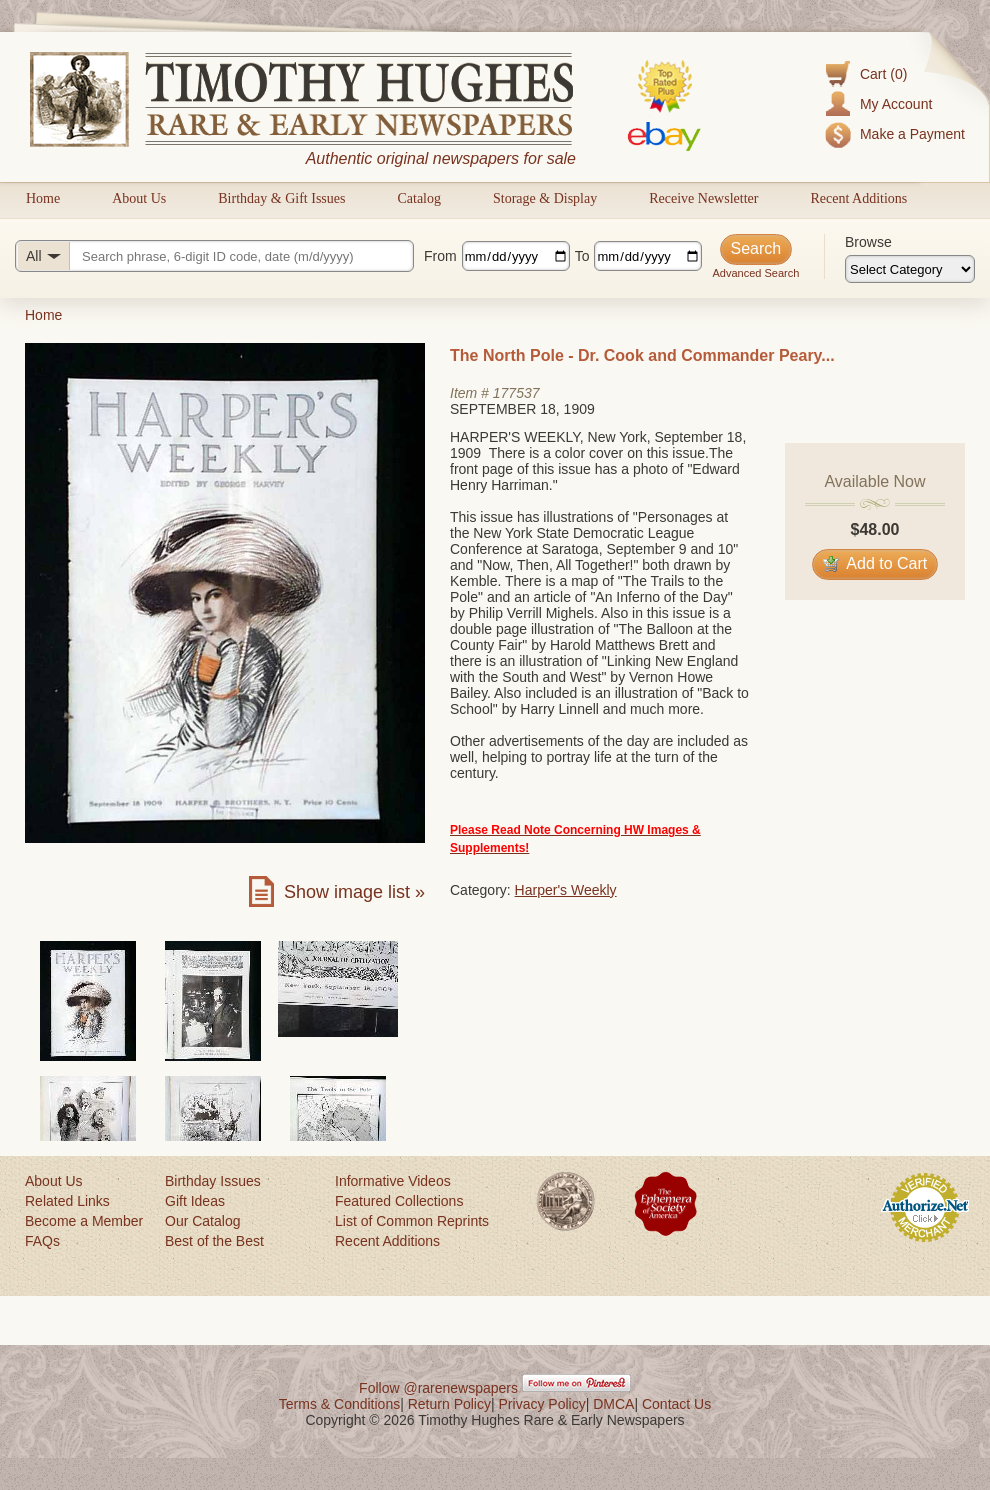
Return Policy (449, 1404)
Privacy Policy (542, 1404)
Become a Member (84, 1221)
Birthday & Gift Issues (281, 198)
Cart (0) (883, 74)
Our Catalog (202, 1221)
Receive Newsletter (703, 198)
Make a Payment (912, 134)
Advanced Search (755, 273)
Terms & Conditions (339, 1404)
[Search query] (214, 256)
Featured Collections (399, 1201)
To (582, 256)
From (440, 256)
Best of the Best (214, 1241)
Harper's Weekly (566, 890)
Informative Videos (393, 1181)
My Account (896, 104)
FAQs (42, 1241)
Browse (868, 242)
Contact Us (676, 1404)
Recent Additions (858, 198)
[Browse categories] (910, 269)
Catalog (419, 198)
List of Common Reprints (412, 1221)
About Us (139, 198)
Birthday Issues (213, 1181)
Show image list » (354, 892)
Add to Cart (875, 563)
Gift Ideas (195, 1201)
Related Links (67, 1201)
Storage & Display (545, 198)
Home (43, 198)
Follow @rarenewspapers (438, 1388)
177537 (516, 393)
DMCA (613, 1404)
